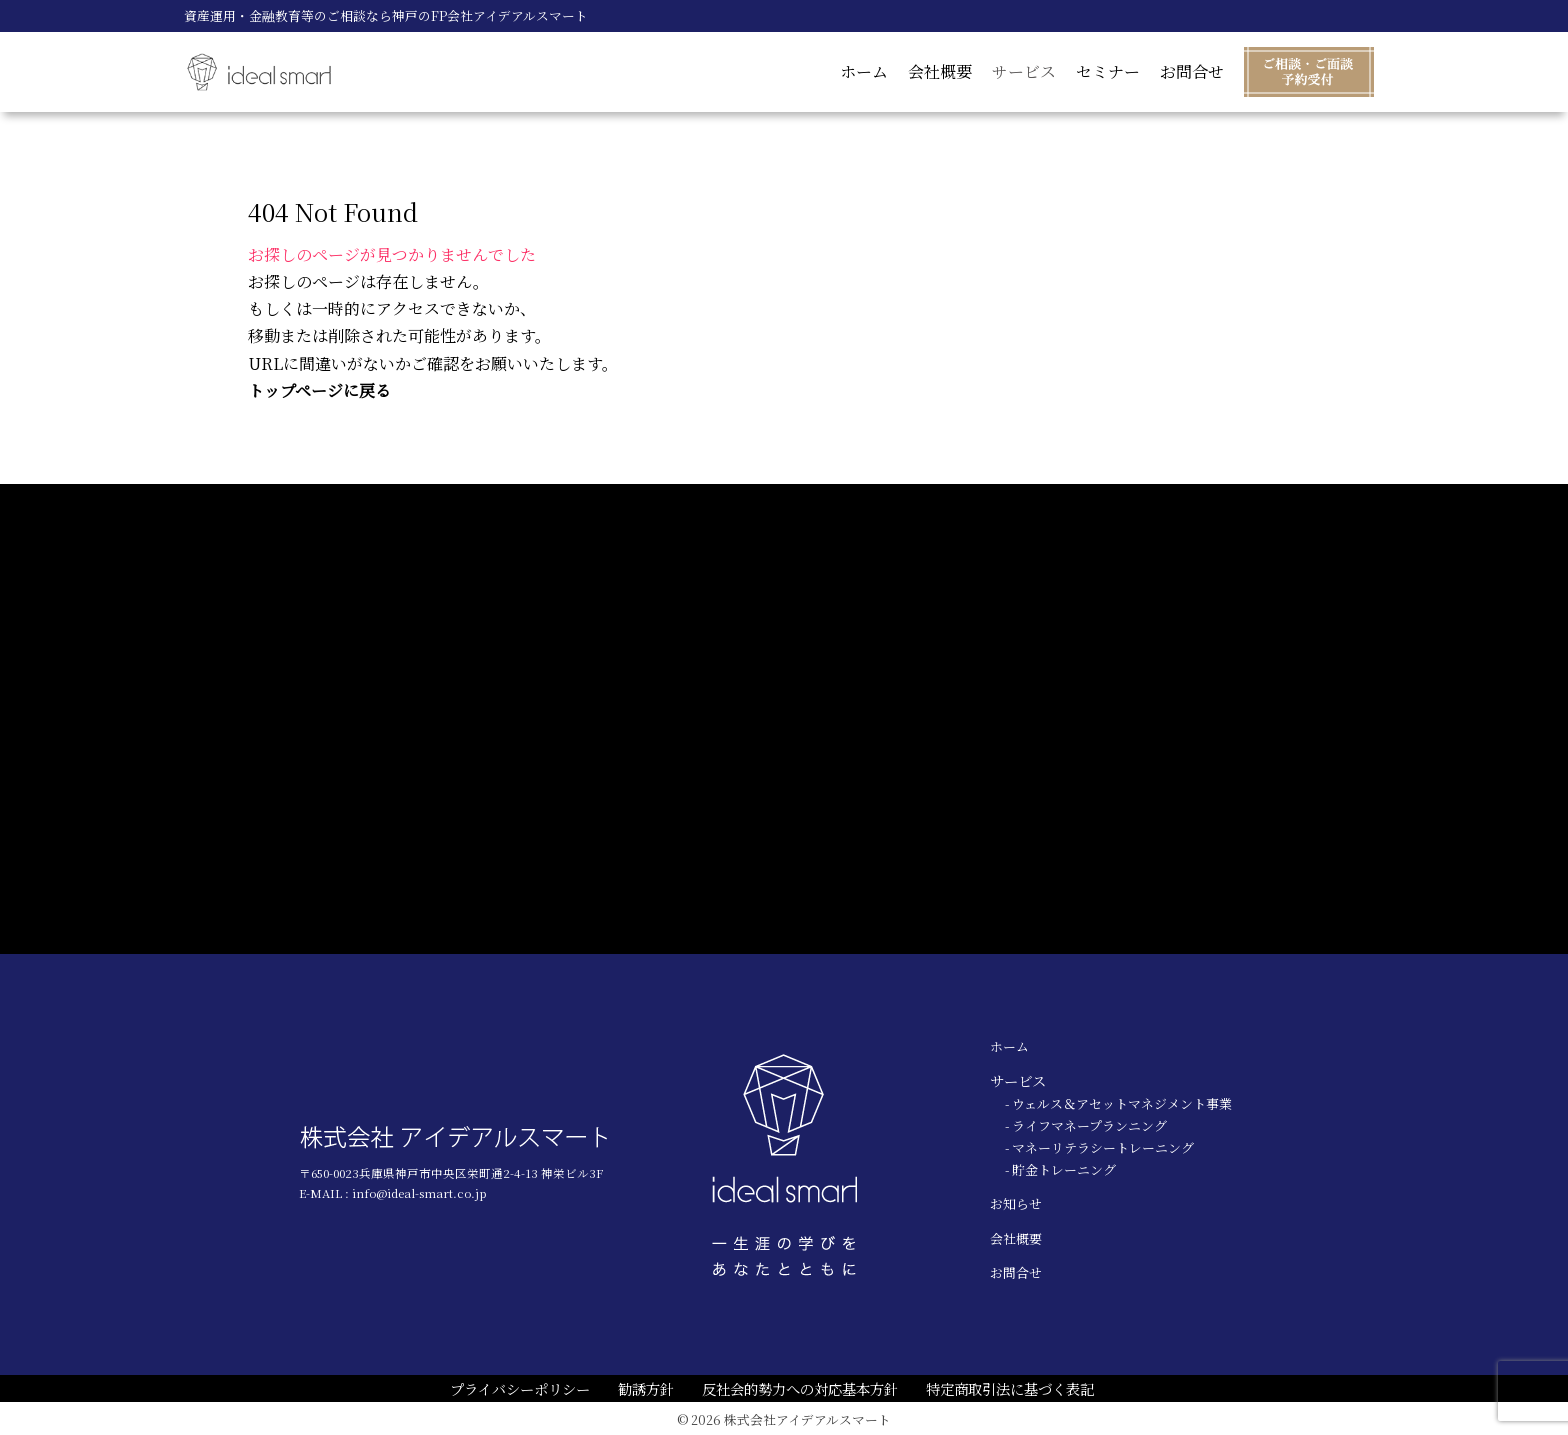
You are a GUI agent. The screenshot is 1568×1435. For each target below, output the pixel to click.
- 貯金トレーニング (1060, 1169)
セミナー (1108, 71)
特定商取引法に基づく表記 (1010, 1388)
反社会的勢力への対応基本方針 (800, 1388)
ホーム (864, 71)
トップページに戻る (319, 390)
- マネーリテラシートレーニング (1099, 1147)
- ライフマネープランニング (1086, 1125)
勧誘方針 (646, 1388)
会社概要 (940, 71)
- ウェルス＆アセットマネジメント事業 (1118, 1103)
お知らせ (1016, 1203)
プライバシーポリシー (520, 1388)
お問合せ (1192, 71)
